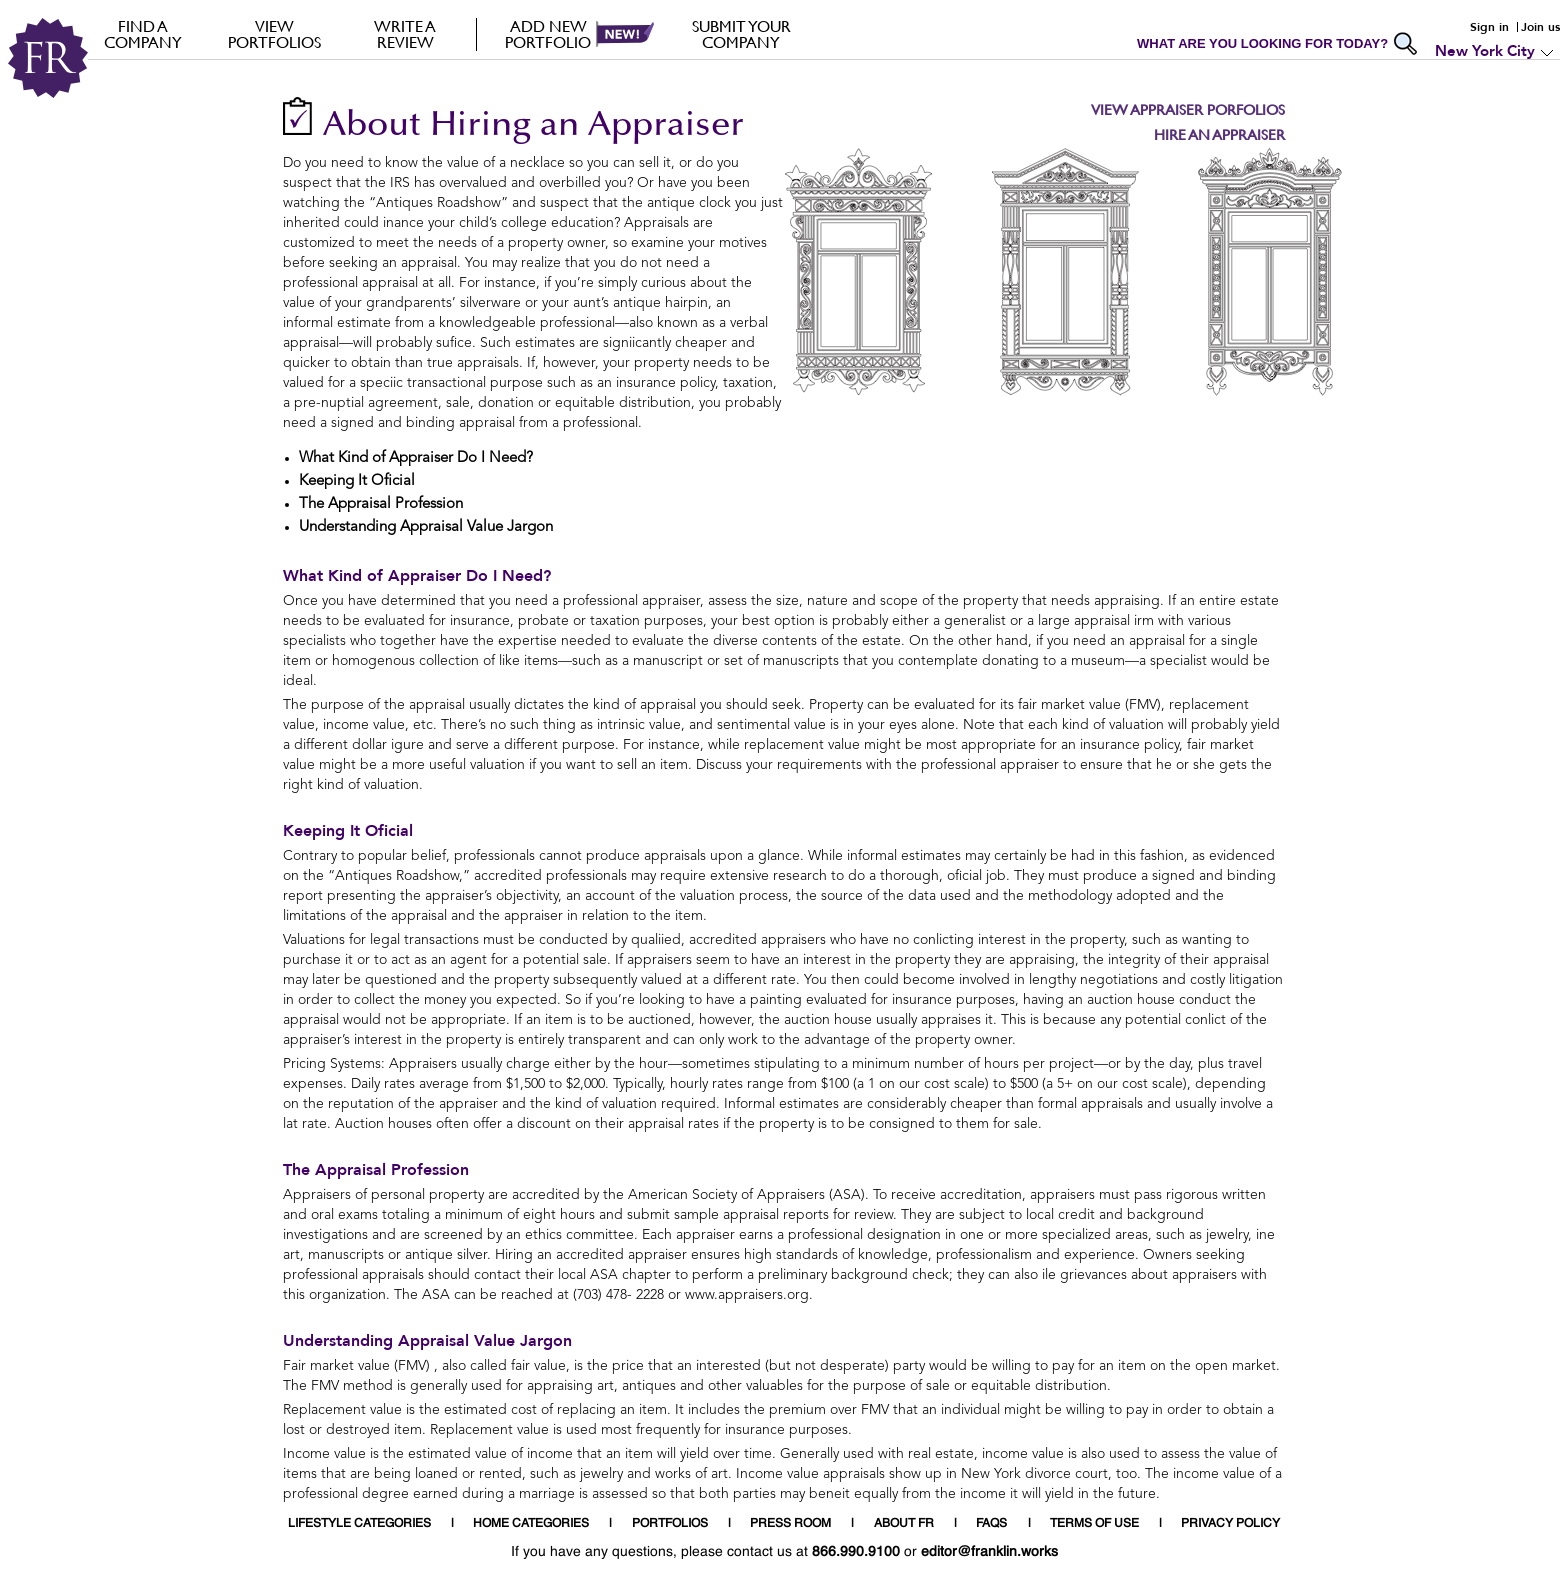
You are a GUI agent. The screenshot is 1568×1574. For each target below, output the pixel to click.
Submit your (741, 34)
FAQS (991, 1524)
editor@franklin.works (989, 1552)
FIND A (143, 34)
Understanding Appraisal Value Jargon (427, 1341)
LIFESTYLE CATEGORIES (359, 1524)
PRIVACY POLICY (1230, 1524)
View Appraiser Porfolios (1188, 109)
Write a (405, 34)
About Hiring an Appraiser (533, 126)
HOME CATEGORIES (531, 1524)
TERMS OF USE (1094, 1524)
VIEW (274, 34)
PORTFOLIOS (670, 1524)
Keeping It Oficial (348, 831)
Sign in (1489, 27)
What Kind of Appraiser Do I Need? (417, 576)
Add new (548, 34)
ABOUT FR (904, 1524)
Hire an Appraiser (1219, 134)
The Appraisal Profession (376, 1170)
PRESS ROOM (790, 1524)
